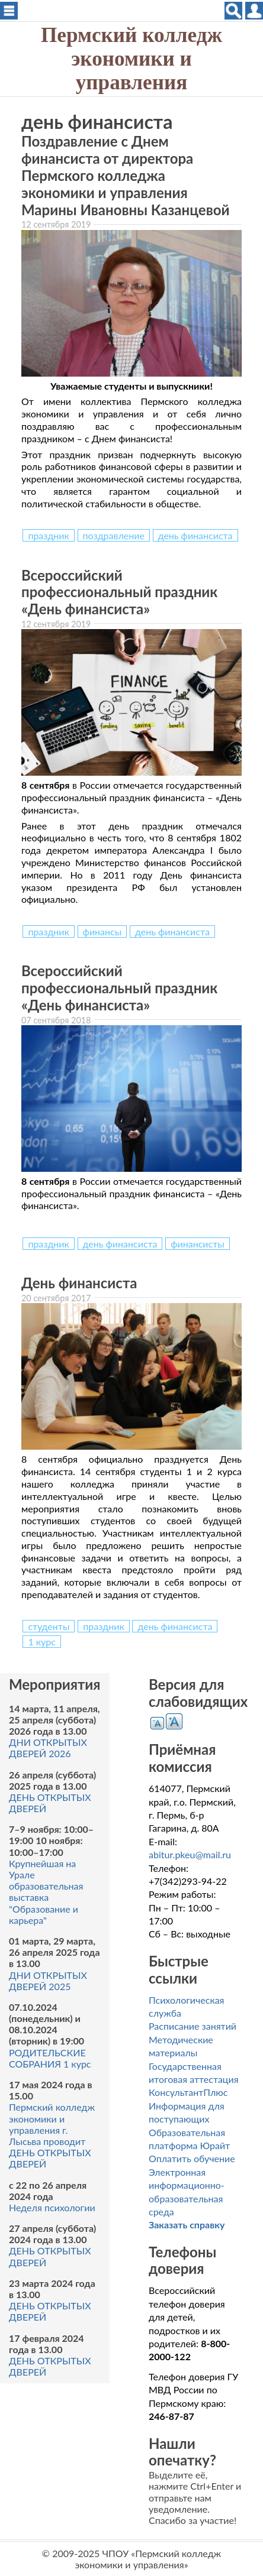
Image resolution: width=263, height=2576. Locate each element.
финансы (102, 931)
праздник (48, 535)
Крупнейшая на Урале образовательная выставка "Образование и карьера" (46, 1892)
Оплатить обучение (192, 2158)
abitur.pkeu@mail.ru (190, 1854)
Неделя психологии (52, 2207)
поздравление (114, 535)
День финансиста (79, 1282)
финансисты (197, 1243)
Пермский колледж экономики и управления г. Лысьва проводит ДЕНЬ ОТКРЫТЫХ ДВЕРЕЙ (52, 2135)
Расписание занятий (192, 2025)
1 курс (42, 1641)
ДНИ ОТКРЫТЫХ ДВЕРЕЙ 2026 (48, 1747)
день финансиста (195, 535)
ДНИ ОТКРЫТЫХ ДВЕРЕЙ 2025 (48, 1980)
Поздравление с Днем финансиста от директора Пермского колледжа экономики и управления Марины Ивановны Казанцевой (125, 175)
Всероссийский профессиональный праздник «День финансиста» (119, 592)
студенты (48, 1626)
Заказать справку (186, 2224)
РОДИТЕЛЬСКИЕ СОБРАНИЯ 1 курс (50, 2058)
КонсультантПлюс (188, 2092)
